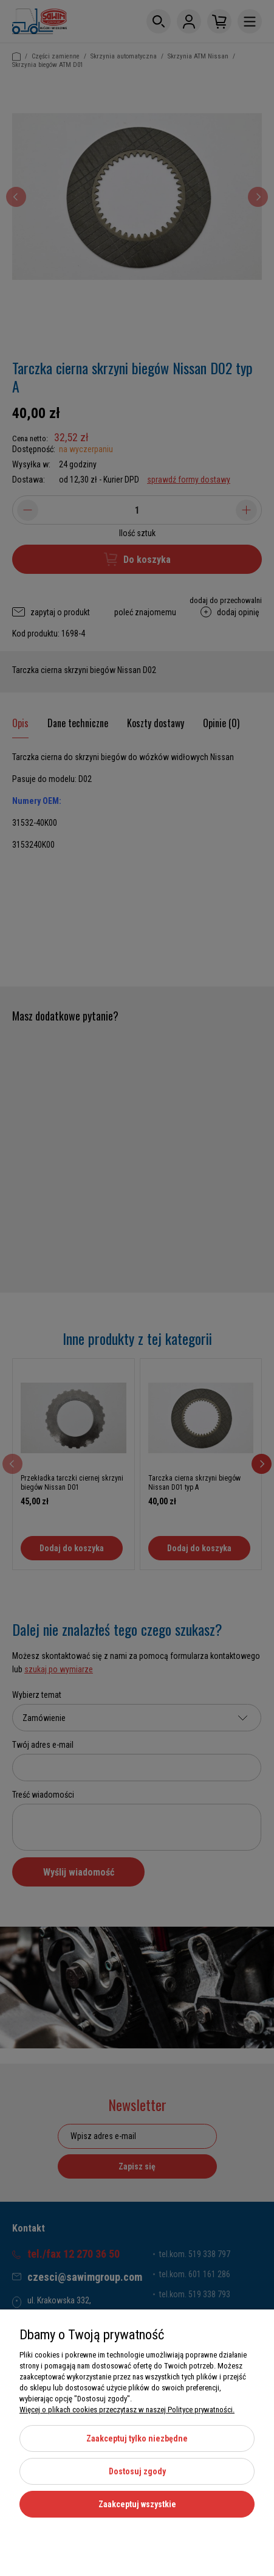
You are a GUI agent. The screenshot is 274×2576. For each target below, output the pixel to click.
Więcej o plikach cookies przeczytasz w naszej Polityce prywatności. (127, 2409)
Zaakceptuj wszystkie (137, 2504)
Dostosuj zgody (137, 2471)
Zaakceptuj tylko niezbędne (137, 2438)
